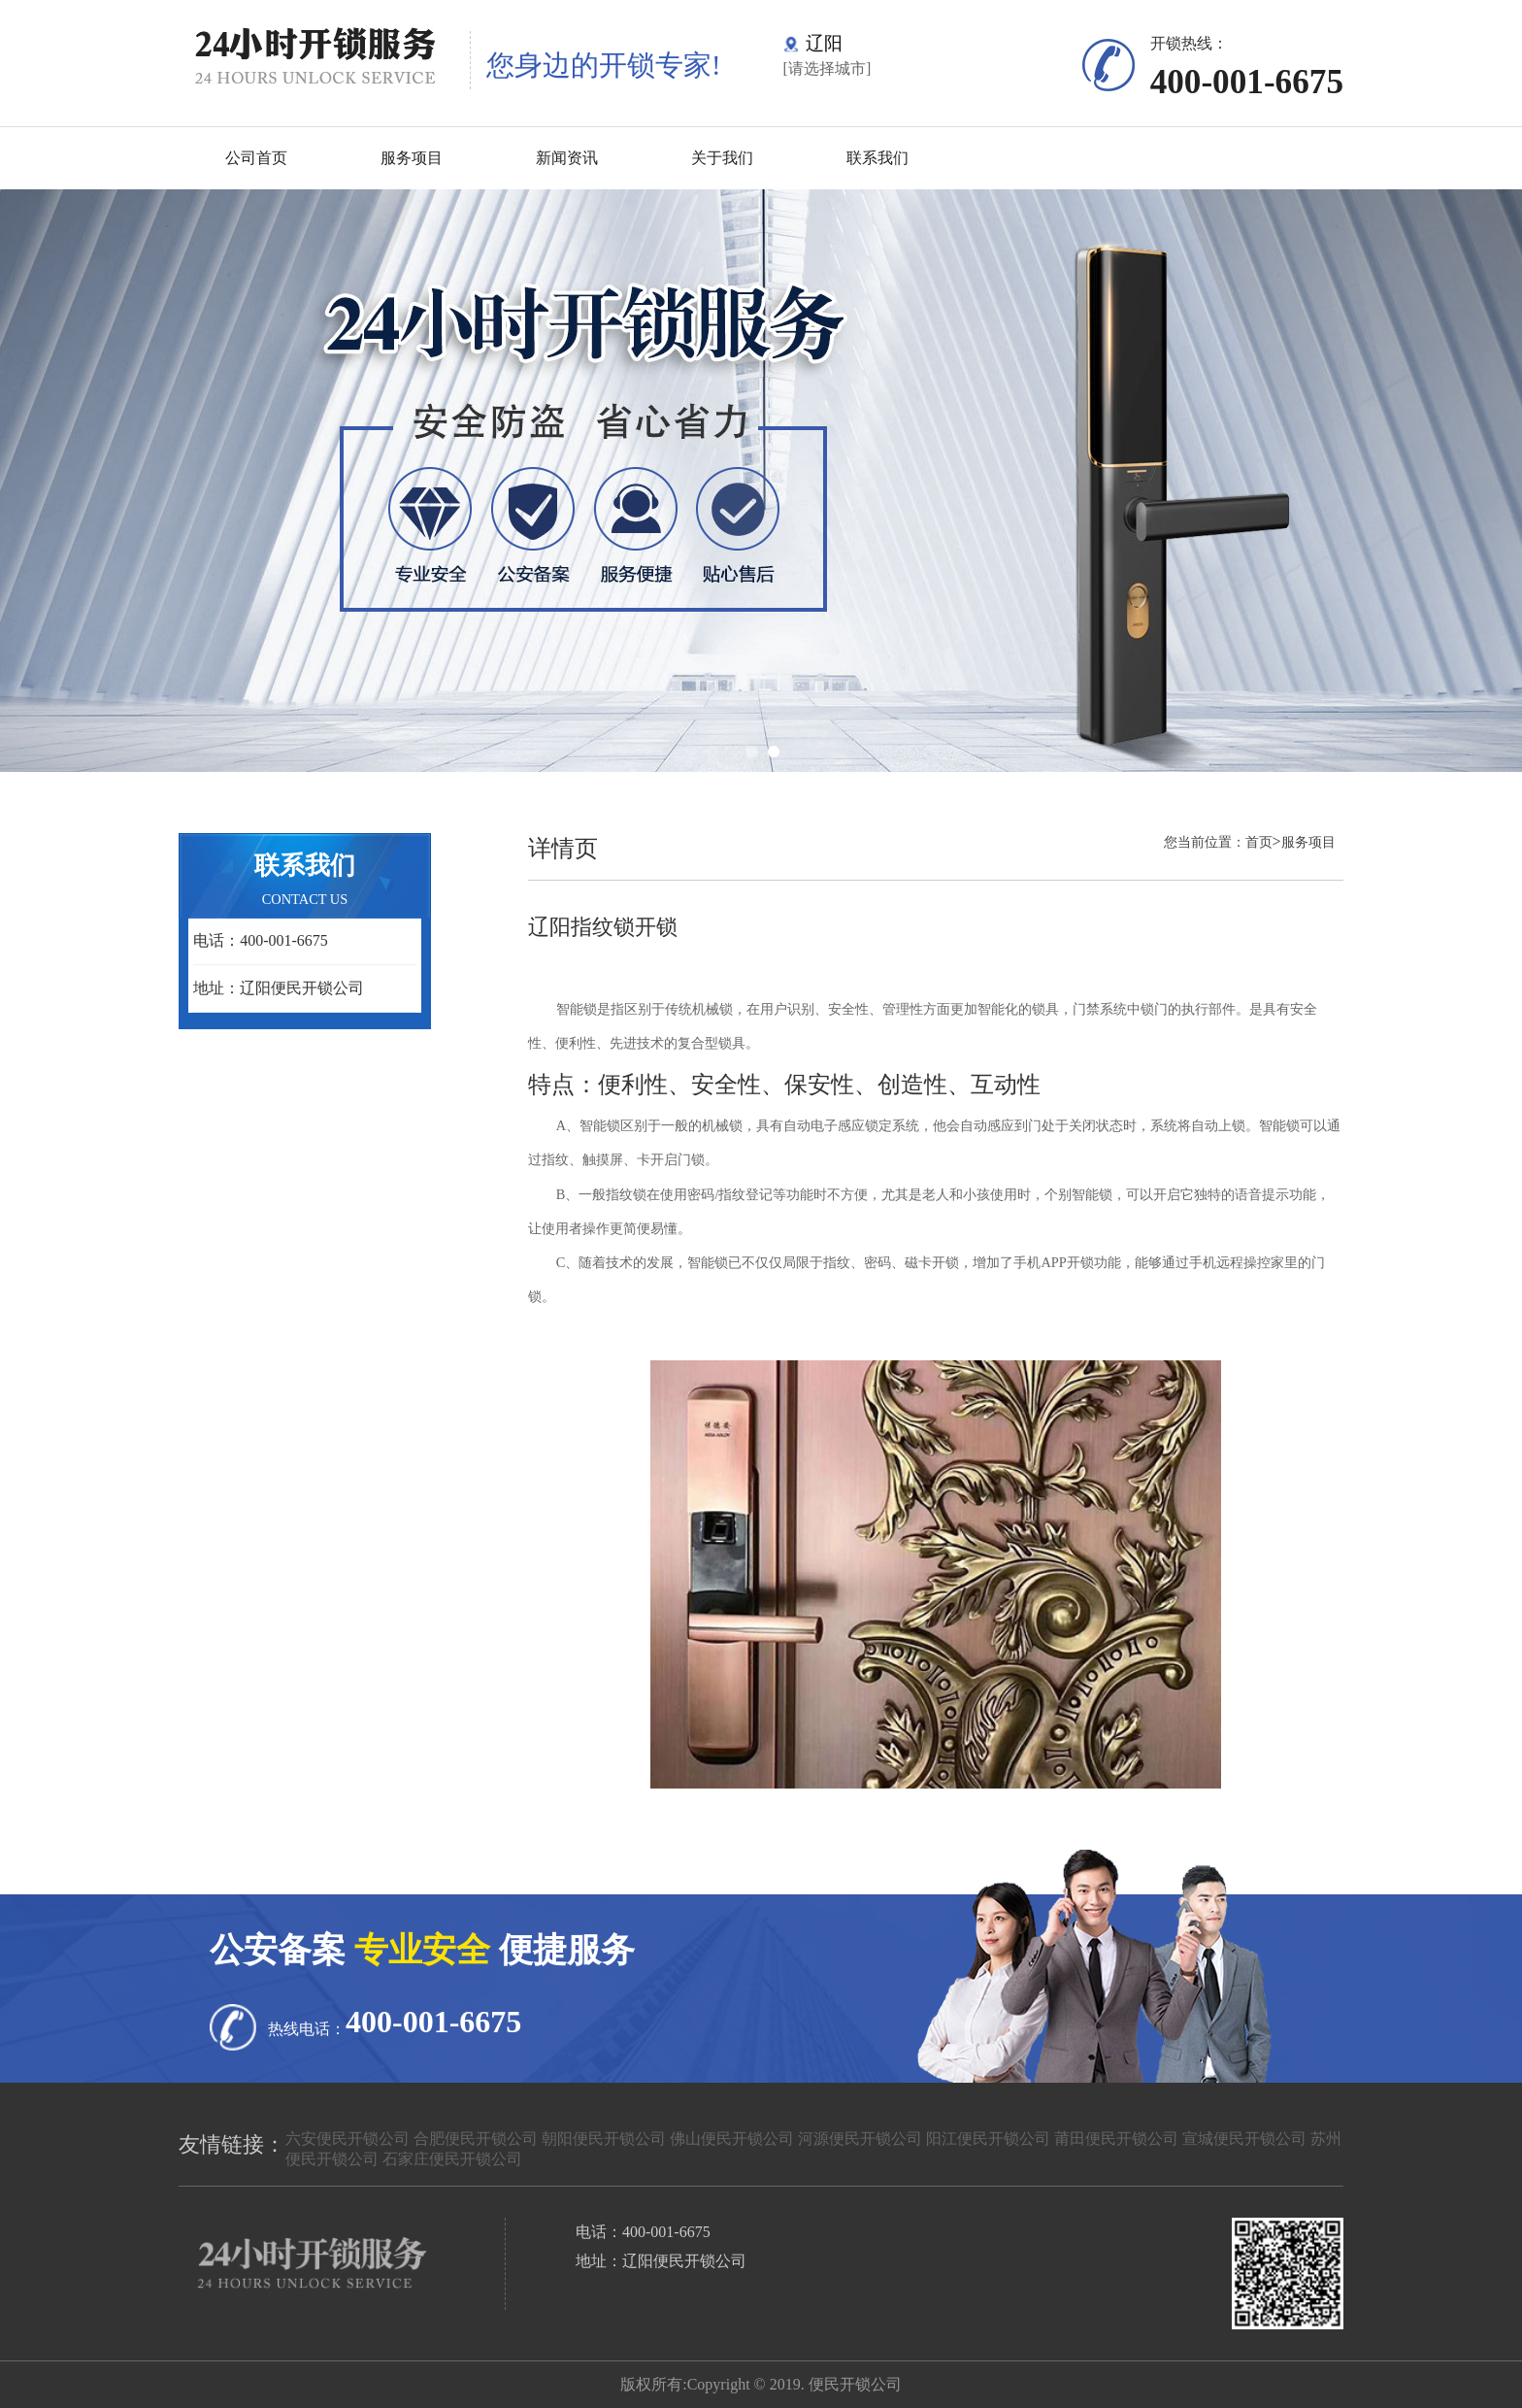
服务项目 (411, 158)
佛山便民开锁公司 (732, 2138)
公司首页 (256, 158)
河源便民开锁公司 (860, 2138)
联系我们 (877, 158)
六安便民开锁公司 (347, 2138)
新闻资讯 (567, 158)
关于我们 (722, 158)
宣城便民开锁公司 (1244, 2138)
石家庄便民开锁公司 (452, 2159)
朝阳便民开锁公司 (604, 2138)
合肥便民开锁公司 (476, 2138)
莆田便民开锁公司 (1116, 2138)
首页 (1259, 842)
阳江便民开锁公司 (988, 2138)
